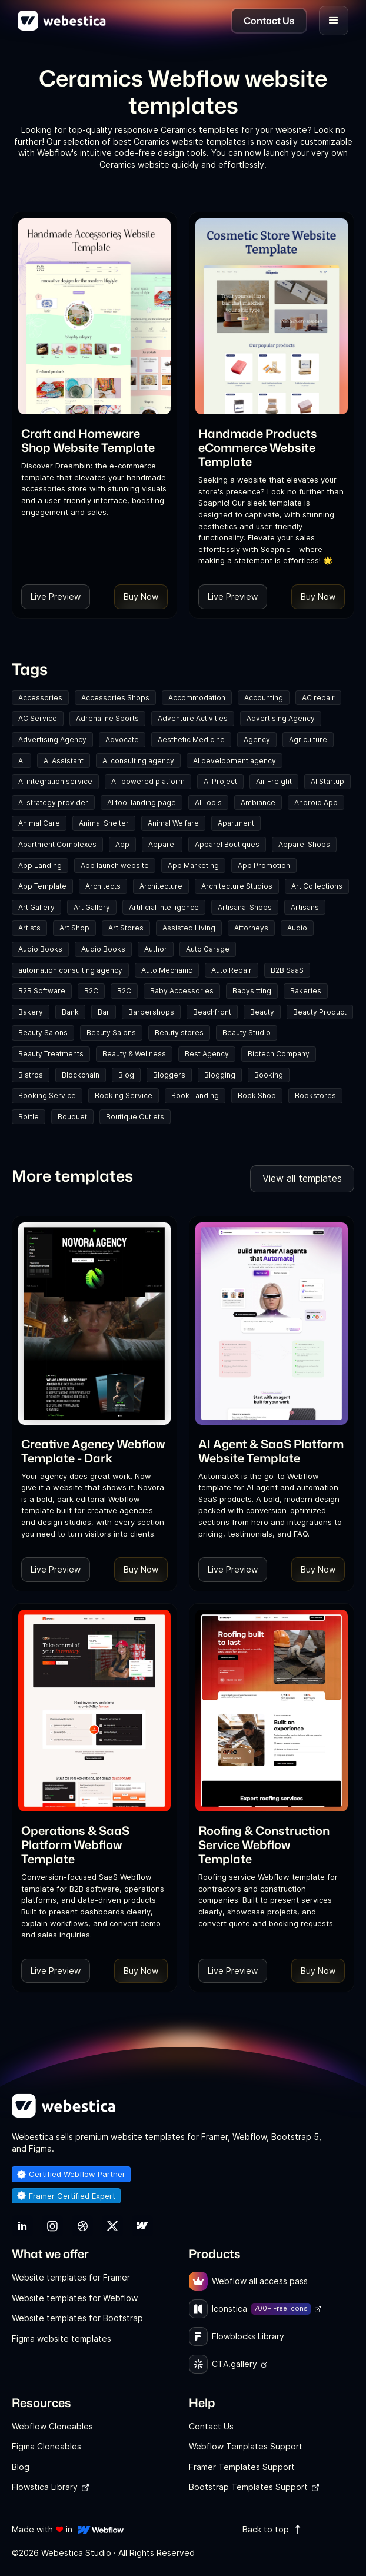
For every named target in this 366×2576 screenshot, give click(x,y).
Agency (257, 739)
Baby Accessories (182, 990)
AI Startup (327, 781)
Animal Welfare (173, 823)
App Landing (40, 865)
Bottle (28, 1116)
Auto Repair (231, 970)
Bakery (30, 1012)
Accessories (40, 697)
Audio (297, 927)
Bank (70, 1012)
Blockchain (80, 1075)
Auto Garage (207, 949)
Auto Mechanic (166, 970)
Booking (268, 1075)
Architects (103, 886)
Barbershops (151, 1012)
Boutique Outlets (135, 1116)
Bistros (30, 1075)
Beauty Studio (246, 1032)
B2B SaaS (287, 970)
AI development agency (234, 760)
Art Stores (126, 927)
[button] (333, 20)
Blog (126, 1075)
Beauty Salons (43, 1032)
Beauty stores (179, 1032)
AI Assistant (64, 760)
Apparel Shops (304, 844)
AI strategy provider (53, 802)
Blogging (219, 1075)
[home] (62, 20)
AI (21, 760)
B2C (91, 990)
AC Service (37, 718)
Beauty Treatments (51, 1053)
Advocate (122, 739)
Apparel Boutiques (227, 844)
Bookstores (315, 1095)
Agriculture (308, 739)
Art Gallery (36, 907)
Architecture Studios (236, 886)
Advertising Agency (281, 718)
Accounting (263, 697)
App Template (42, 886)
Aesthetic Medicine (191, 739)
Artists (29, 927)
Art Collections (316, 886)
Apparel (162, 844)
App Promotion (264, 865)
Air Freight (274, 781)
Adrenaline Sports (107, 718)
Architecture (160, 886)
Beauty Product (320, 1012)
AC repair (318, 697)
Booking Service (47, 1095)
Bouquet (72, 1116)
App (122, 844)
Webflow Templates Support (245, 2446)
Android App (316, 802)
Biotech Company (279, 1053)
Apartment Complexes (57, 844)
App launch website (115, 865)
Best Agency (207, 1053)
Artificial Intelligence (164, 907)
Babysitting (251, 990)
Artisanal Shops (245, 907)
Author (155, 949)
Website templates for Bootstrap (77, 2318)
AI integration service (55, 781)
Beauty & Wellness (134, 1053)
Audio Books (40, 949)
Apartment (236, 823)
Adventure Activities (193, 718)
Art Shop (74, 927)
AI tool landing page (141, 802)
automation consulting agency (70, 970)
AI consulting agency (138, 760)
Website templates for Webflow (75, 2298)
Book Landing (195, 1095)
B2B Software (41, 990)
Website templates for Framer (71, 2277)
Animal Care (39, 823)
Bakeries (305, 990)
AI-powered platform (148, 781)
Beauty (262, 1012)
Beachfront (212, 1012)
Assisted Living (188, 927)
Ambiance (258, 802)
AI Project (220, 781)
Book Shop (257, 1095)
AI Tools (208, 802)
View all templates (302, 1178)
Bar (103, 1012)
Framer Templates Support (242, 2467)
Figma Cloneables (46, 2446)
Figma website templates (61, 2339)
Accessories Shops (115, 697)
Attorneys (251, 927)
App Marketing (193, 865)
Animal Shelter (104, 823)
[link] (94, 440)
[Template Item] (94, 316)
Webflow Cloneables (52, 2426)
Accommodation (196, 697)
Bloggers (169, 1075)
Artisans (305, 907)
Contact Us (211, 2426)
